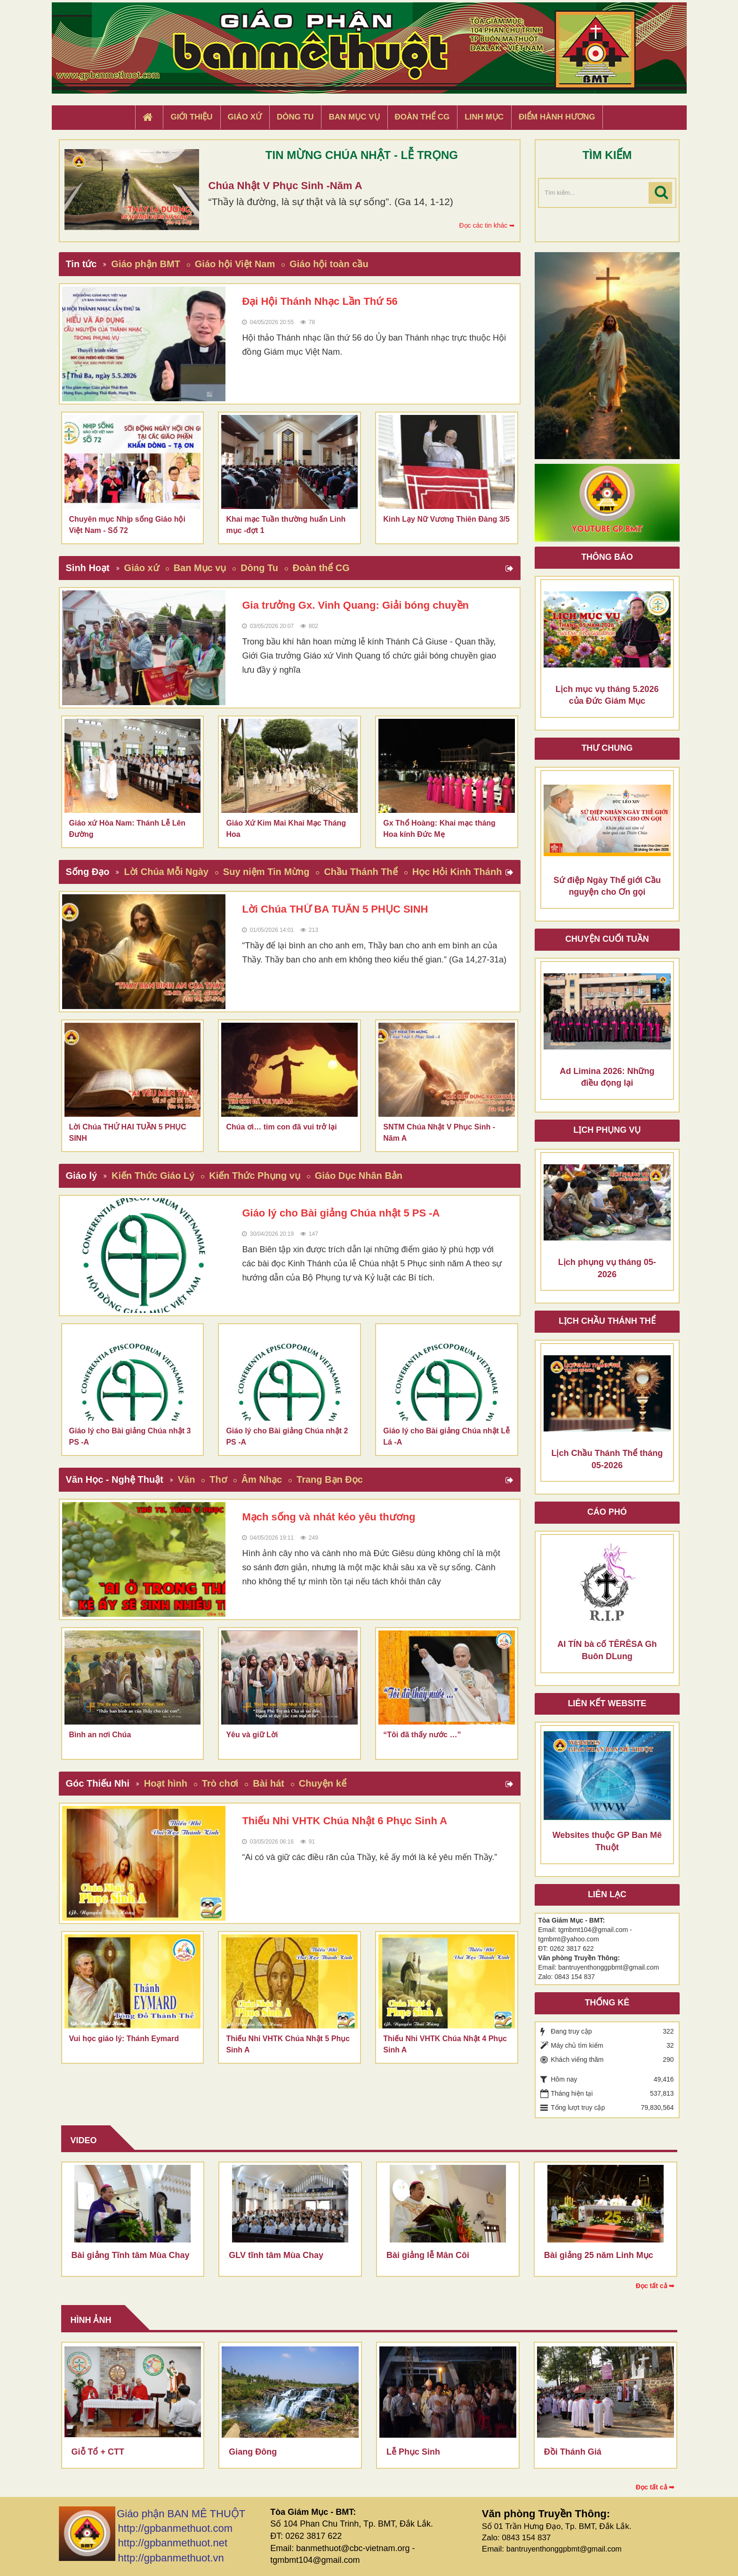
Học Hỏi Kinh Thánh (457, 872)
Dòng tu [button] (295, 116)
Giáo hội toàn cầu (328, 264)
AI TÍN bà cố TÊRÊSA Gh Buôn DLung (607, 1650)
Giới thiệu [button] (191, 116)
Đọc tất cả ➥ (655, 2286)
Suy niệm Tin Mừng (266, 872)
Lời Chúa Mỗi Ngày (166, 872)
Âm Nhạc (261, 1479)
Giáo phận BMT (145, 264)
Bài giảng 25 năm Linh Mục (598, 2255)
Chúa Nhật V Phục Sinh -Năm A (285, 185)
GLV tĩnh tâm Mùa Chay (276, 2255)
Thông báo (607, 557)
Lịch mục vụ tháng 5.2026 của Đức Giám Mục (606, 695)
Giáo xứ (141, 568)
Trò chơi (220, 1783)
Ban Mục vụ (200, 568)
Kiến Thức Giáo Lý (153, 1175)
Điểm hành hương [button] (557, 116)
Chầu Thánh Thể (360, 872)
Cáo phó (607, 1512)
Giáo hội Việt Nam (235, 264)
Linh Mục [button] (484, 116)
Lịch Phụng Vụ (607, 1130)
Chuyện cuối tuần (607, 939)
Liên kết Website (607, 1703)
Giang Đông (253, 2452)
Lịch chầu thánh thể (607, 1321)
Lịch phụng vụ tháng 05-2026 (607, 1268)
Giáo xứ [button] (245, 116)
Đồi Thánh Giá (573, 2452)
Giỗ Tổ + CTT (98, 2452)
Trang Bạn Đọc (330, 1479)
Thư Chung (607, 748)
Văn (186, 1479)
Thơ (217, 1479)
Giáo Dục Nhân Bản (358, 1175)
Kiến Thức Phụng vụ (254, 1175)
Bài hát (268, 1783)
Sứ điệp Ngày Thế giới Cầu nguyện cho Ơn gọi (607, 886)
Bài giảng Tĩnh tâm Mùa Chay (131, 2255)
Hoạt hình (165, 1783)
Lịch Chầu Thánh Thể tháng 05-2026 (607, 1459)
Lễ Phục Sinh (413, 2452)
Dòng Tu (259, 568)
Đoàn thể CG (321, 568)
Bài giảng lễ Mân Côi (427, 2255)
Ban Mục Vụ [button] (354, 116)
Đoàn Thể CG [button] (422, 116)
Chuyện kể (322, 1783)
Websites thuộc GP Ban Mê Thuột (607, 1841)
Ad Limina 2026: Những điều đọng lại (607, 1077)
